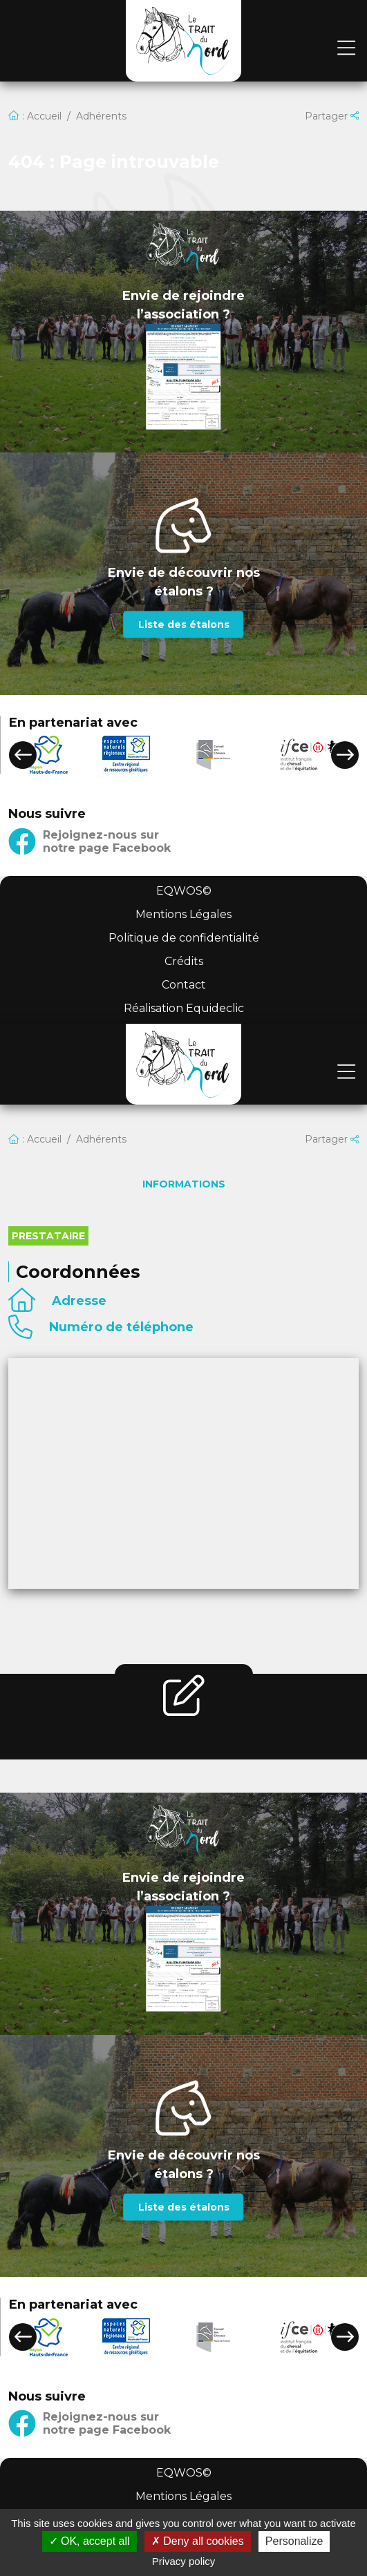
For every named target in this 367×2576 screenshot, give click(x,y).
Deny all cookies (197, 2541)
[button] (23, 755)
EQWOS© (183, 890)
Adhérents (101, 116)
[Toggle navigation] (346, 48)
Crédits (183, 961)
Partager (332, 116)
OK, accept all (89, 2541)
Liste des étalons (183, 624)
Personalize (294, 2541)
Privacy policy (184, 2561)
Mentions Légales (183, 914)
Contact (184, 984)
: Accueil (35, 116)
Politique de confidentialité (184, 937)
